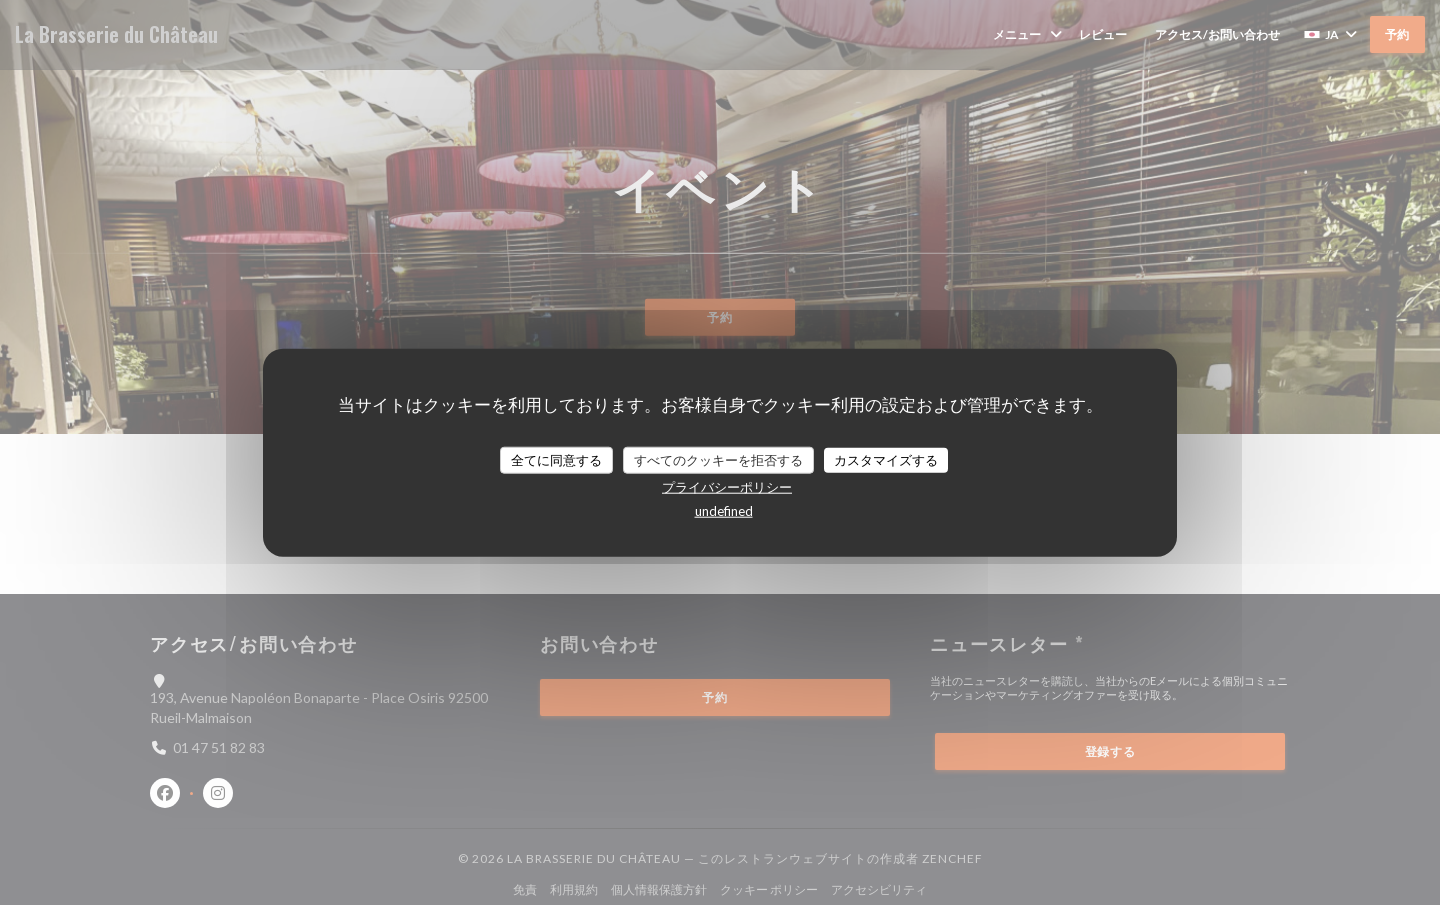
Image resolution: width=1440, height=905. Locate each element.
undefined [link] (724, 511)
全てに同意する (556, 459)
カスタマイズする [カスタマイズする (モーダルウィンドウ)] (886, 459)
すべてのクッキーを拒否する (718, 459)
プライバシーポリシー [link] (727, 487)
